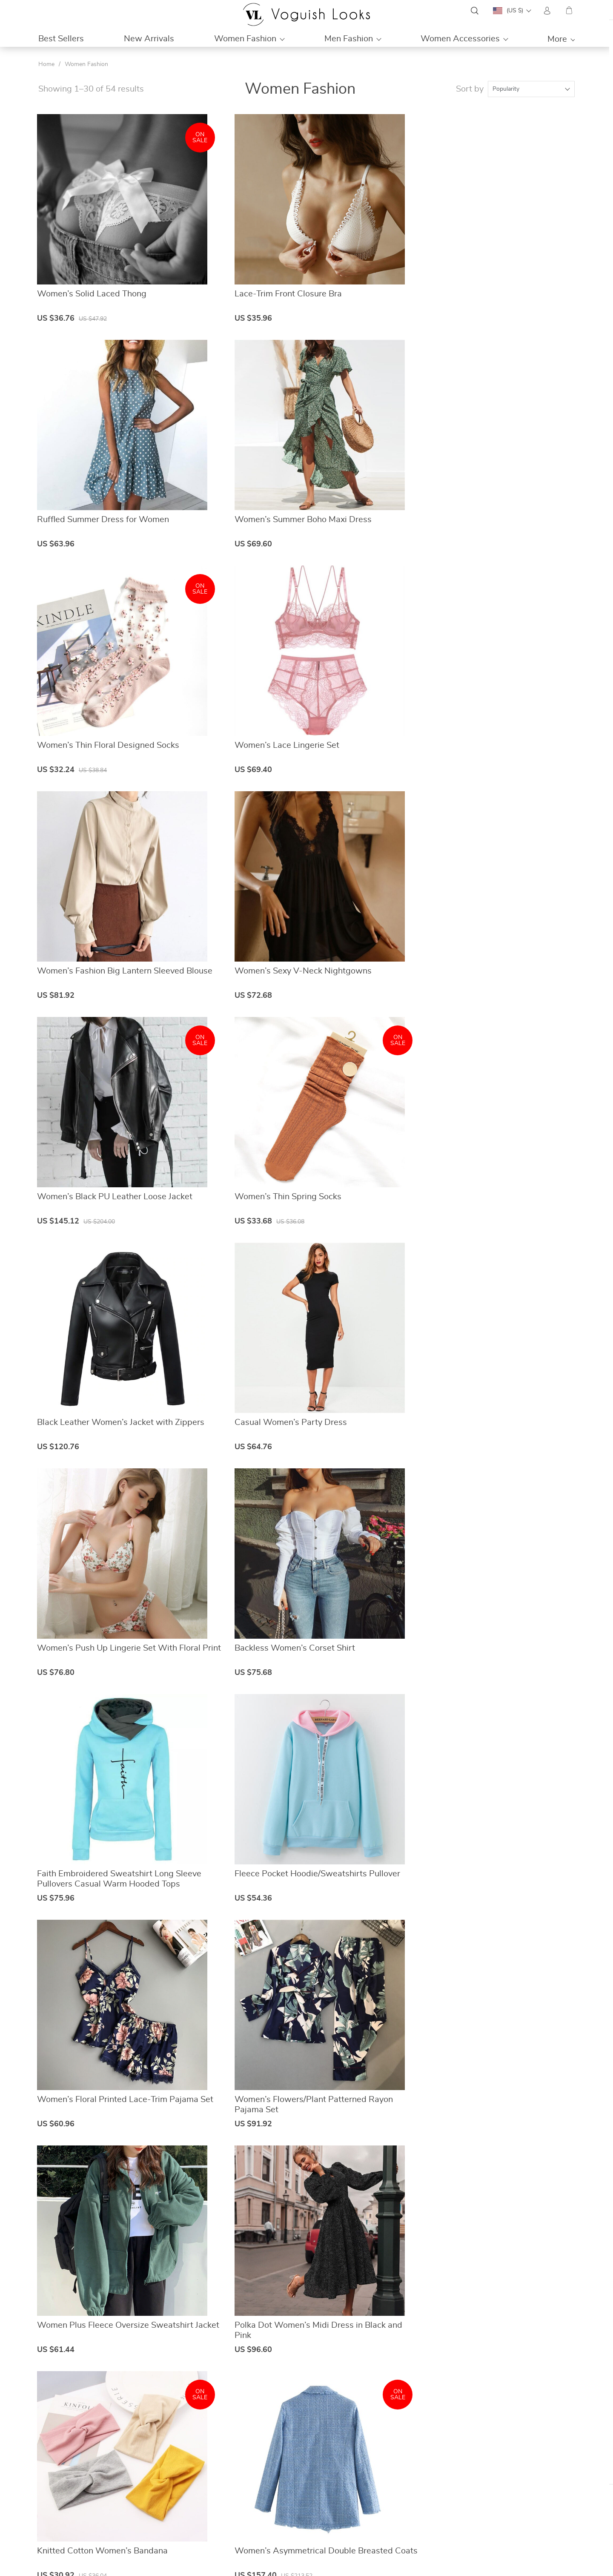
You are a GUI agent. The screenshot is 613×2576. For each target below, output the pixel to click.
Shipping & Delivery (384, 2497)
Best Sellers (61, 38)
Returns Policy (378, 2507)
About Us (234, 2476)
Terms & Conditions (247, 2517)
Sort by (470, 89)
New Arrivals (149, 38)
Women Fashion (245, 38)
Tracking (370, 2517)
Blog (227, 2497)
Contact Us (236, 2487)
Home (46, 64)
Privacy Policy (239, 2507)
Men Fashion (348, 38)
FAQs (366, 2476)
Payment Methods (383, 2487)
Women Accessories (460, 38)
